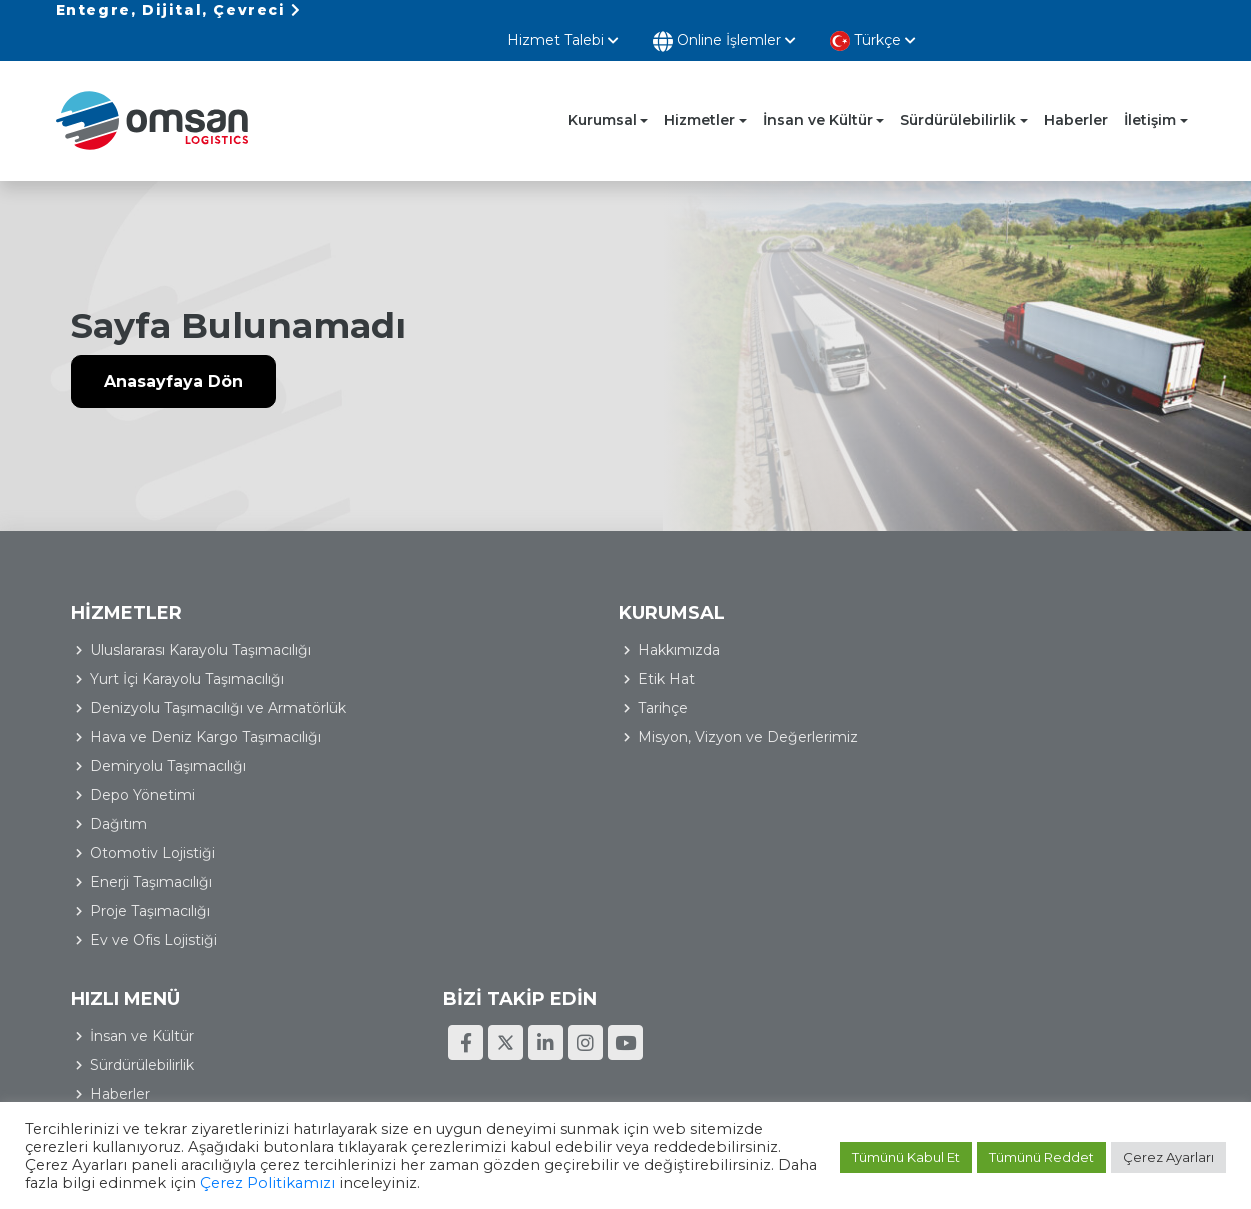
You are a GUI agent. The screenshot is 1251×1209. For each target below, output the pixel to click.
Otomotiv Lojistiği (437, 856)
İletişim (1150, 99)
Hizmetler (699, 99)
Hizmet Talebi (826, 19)
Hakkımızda (131, 629)
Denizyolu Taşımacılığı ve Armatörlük (462, 699)
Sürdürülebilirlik (958, 99)
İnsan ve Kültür (818, 99)
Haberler (1076, 99)
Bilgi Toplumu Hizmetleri (1102, 1047)
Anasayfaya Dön (173, 367)
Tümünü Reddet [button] (1041, 1159)
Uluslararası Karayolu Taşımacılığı (485, 629)
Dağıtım (403, 827)
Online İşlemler (987, 20)
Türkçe (1136, 20)
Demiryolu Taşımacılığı (453, 769)
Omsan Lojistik (166, 100)
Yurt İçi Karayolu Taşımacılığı (472, 658)
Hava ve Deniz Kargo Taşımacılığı (490, 740)
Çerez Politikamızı (310, 1186)
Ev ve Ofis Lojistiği (438, 943)
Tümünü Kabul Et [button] (906, 1159)
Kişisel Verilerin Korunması (923, 1047)
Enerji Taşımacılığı (436, 885)
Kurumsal (602, 99)
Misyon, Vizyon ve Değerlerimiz (200, 716)
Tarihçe (115, 687)
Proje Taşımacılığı (435, 914)
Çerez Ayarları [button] (1168, 1159)
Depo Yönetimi (427, 798)
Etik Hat (118, 658)
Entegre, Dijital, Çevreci (179, 19)
